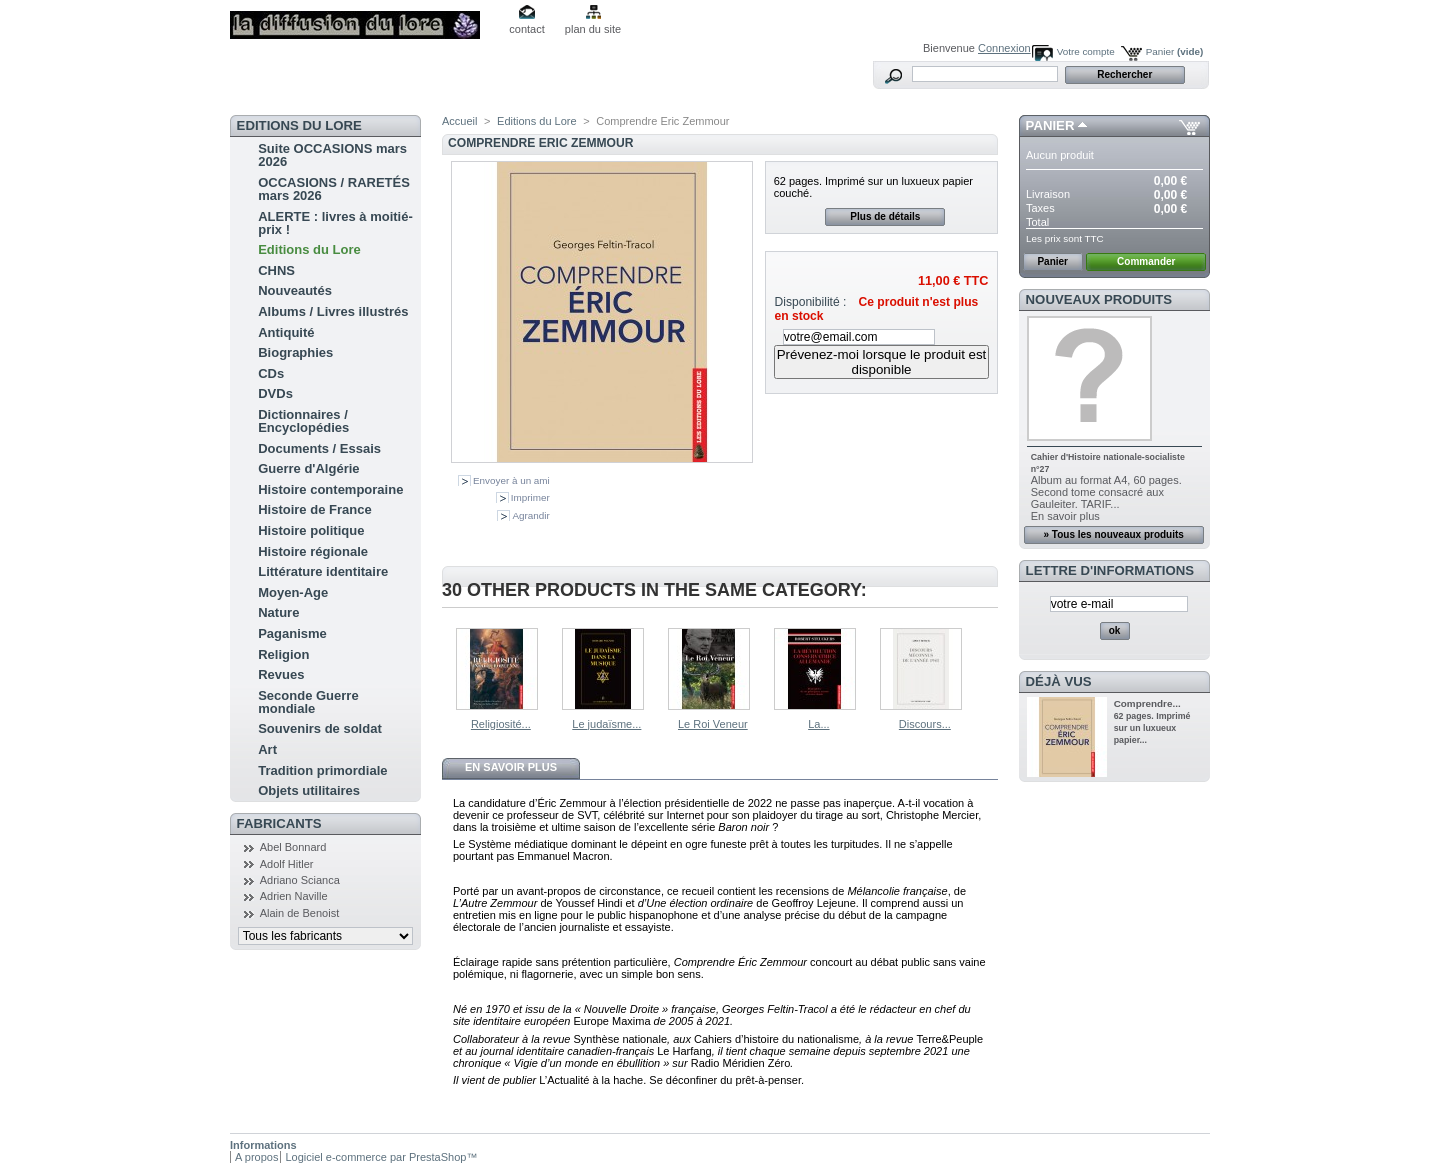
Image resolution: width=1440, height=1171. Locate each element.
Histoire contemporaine (330, 489)
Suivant (989, 667)
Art (267, 749)
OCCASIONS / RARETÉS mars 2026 (334, 189)
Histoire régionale (313, 551)
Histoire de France (314, 509)
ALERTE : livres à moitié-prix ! (335, 223)
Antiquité (286, 332)
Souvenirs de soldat (320, 728)
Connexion (1004, 48)
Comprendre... (1147, 703)
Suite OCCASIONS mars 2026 (332, 155)
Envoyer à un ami (511, 480)
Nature (278, 612)
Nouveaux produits (1099, 299)
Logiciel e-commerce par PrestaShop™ (381, 1157)
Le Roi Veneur (713, 724)
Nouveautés (295, 290)
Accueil (459, 121)
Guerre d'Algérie (308, 468)
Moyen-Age (293, 592)
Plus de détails (885, 216)
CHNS (276, 270)
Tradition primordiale (322, 770)
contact (526, 29)
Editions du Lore (309, 249)
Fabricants (279, 823)
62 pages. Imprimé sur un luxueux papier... (1152, 728)
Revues (281, 674)
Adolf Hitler (287, 864)
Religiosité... (501, 724)
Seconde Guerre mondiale (308, 702)
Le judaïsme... (606, 724)
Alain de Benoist (300, 913)
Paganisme (292, 633)
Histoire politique (311, 530)
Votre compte (1086, 51)
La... (818, 724)
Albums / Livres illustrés (333, 311)
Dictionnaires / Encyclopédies (303, 421)
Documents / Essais (319, 448)
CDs (271, 373)
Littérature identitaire (323, 571)
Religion (283, 654)
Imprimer (530, 497)
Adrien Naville (294, 896)
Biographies (295, 352)
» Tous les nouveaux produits (1113, 534)
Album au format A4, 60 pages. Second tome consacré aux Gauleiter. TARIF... (1106, 492)
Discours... (925, 724)
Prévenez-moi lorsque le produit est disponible (882, 362)
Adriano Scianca (300, 880)
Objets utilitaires (309, 790)
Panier (1175, 51)
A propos (256, 1157)
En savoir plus (511, 767)
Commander (1146, 261)
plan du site (593, 29)
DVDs (275, 393)
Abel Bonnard (293, 847)
